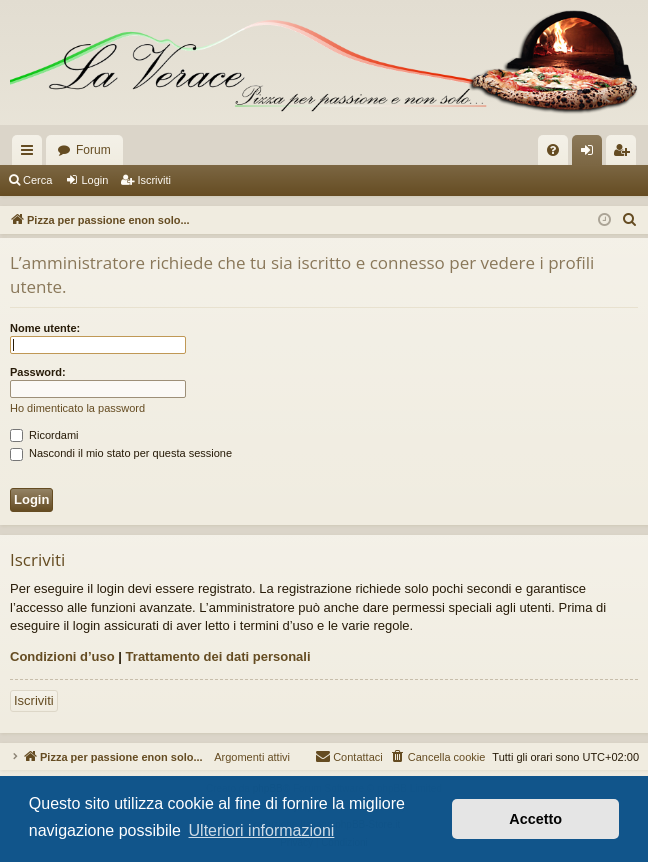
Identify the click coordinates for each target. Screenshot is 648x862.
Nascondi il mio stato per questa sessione (121, 453)
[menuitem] (553, 150)
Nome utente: (45, 328)
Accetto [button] (535, 819)
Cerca (37, 180)
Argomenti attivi (246, 757)
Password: (38, 372)
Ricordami (44, 435)
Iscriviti (154, 180)
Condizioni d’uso (62, 656)
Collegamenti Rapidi (31, 154)
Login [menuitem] (591, 154)
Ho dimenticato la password (77, 408)
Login (94, 180)
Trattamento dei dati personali (218, 656)
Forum (93, 150)
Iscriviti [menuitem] (625, 154)
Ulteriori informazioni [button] (262, 830)
